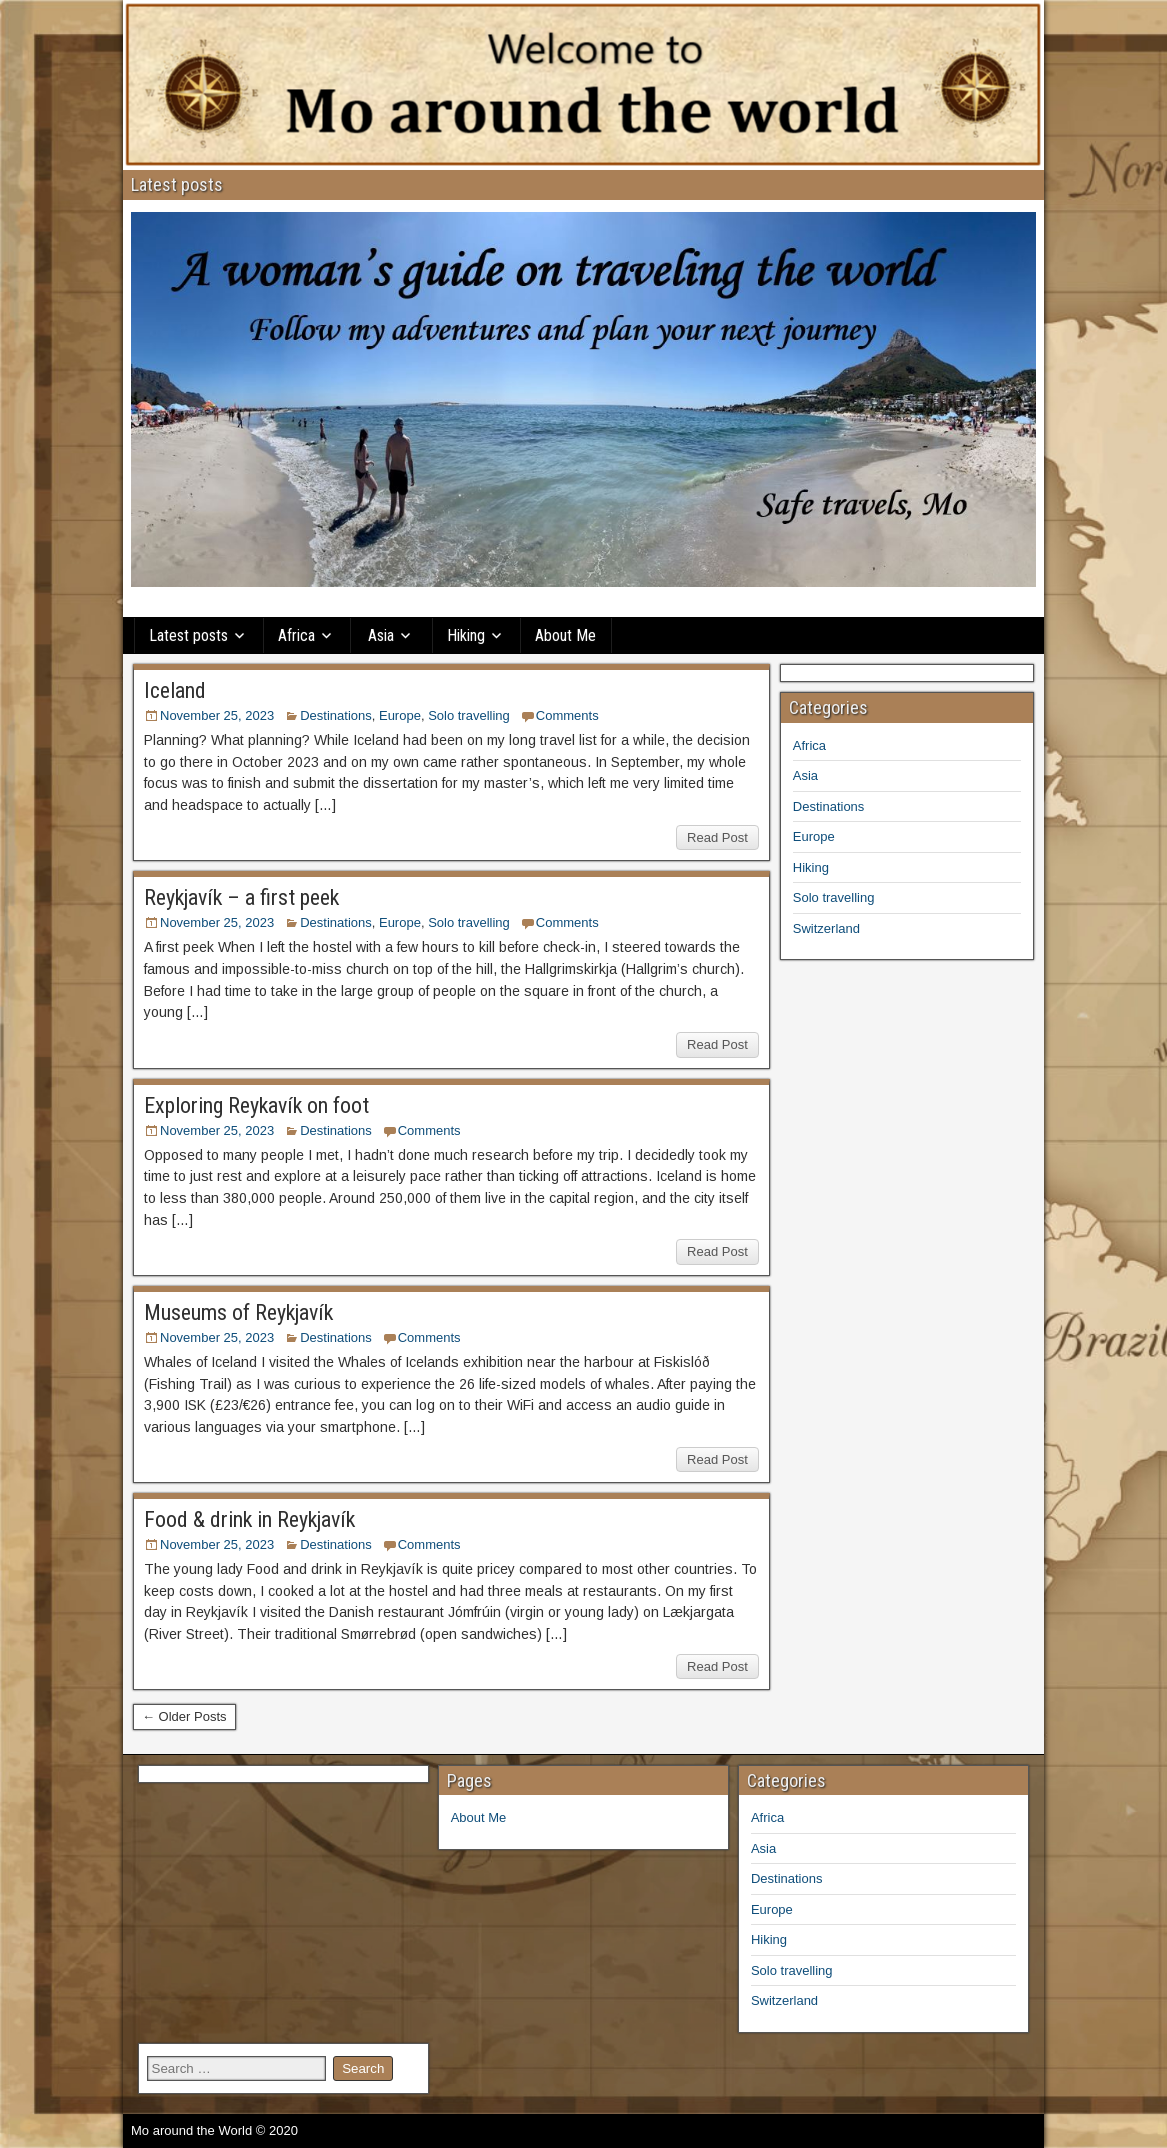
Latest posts (188, 635)
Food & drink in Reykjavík (249, 1519)
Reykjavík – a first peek (241, 897)
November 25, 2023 (217, 715)
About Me (565, 635)
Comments (567, 715)
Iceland (175, 690)
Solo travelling (469, 715)
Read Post (717, 837)
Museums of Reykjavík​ (238, 1312)
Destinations (336, 715)
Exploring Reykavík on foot (256, 1105)
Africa (296, 635)
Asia (381, 635)
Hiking (466, 635)
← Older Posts (184, 1716)
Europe (400, 715)
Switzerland (826, 928)
